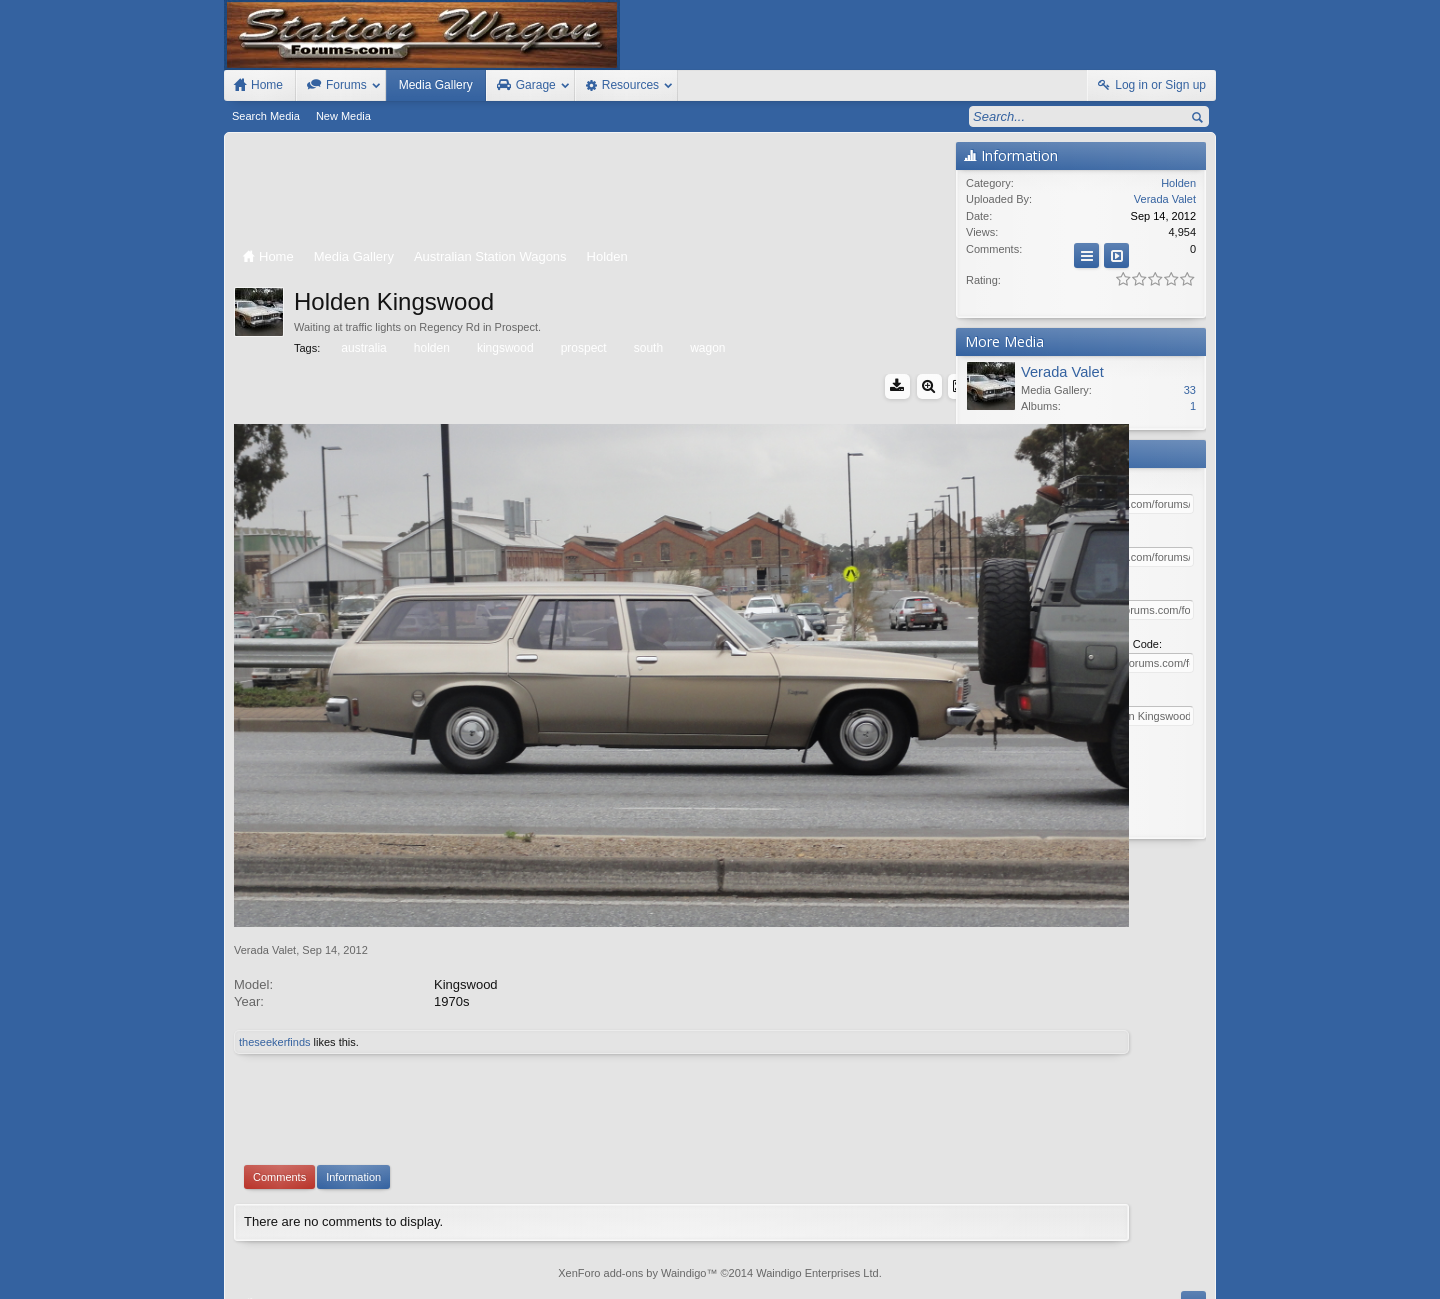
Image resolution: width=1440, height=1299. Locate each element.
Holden (1178, 183)
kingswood (504, 348)
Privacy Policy (1105, 1281)
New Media (343, 116)
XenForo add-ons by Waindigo (632, 1170)
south (647, 348)
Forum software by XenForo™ (368, 1281)
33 (1190, 390)
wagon (706, 348)
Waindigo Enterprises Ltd (817, 1170)
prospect (582, 348)
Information (353, 1074)
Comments (279, 1074)
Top (1175, 1262)
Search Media (266, 116)
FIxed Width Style (272, 1262)
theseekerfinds (275, 939)
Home (1146, 1262)
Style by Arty (1180, 1281)
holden (430, 348)
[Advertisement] (590, 192)
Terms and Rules (1020, 1281)
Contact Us (1059, 1262)
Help (1112, 1262)
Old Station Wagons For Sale (819, 1262)
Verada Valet (265, 847)
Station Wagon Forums (961, 1262)
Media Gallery (436, 85)
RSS (1204, 1262)
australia (362, 348)
